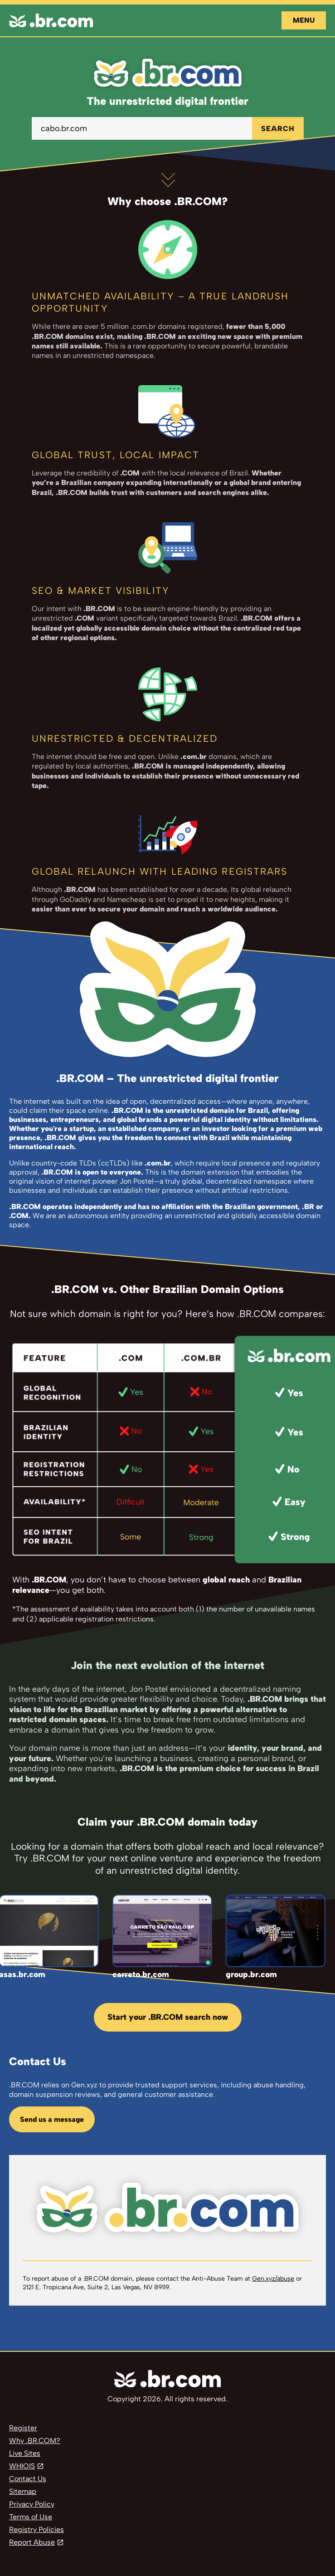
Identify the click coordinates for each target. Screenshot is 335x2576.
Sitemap (22, 2491)
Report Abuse (32, 2542)
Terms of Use (30, 2516)
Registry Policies (36, 2529)
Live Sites (24, 2453)
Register (23, 2428)
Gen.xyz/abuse (273, 2278)
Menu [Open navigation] (304, 20)
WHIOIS (22, 2466)
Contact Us (27, 2478)
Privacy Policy (31, 2504)
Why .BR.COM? (34, 2440)
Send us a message (52, 2119)
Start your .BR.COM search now (167, 2017)
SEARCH (277, 128)
